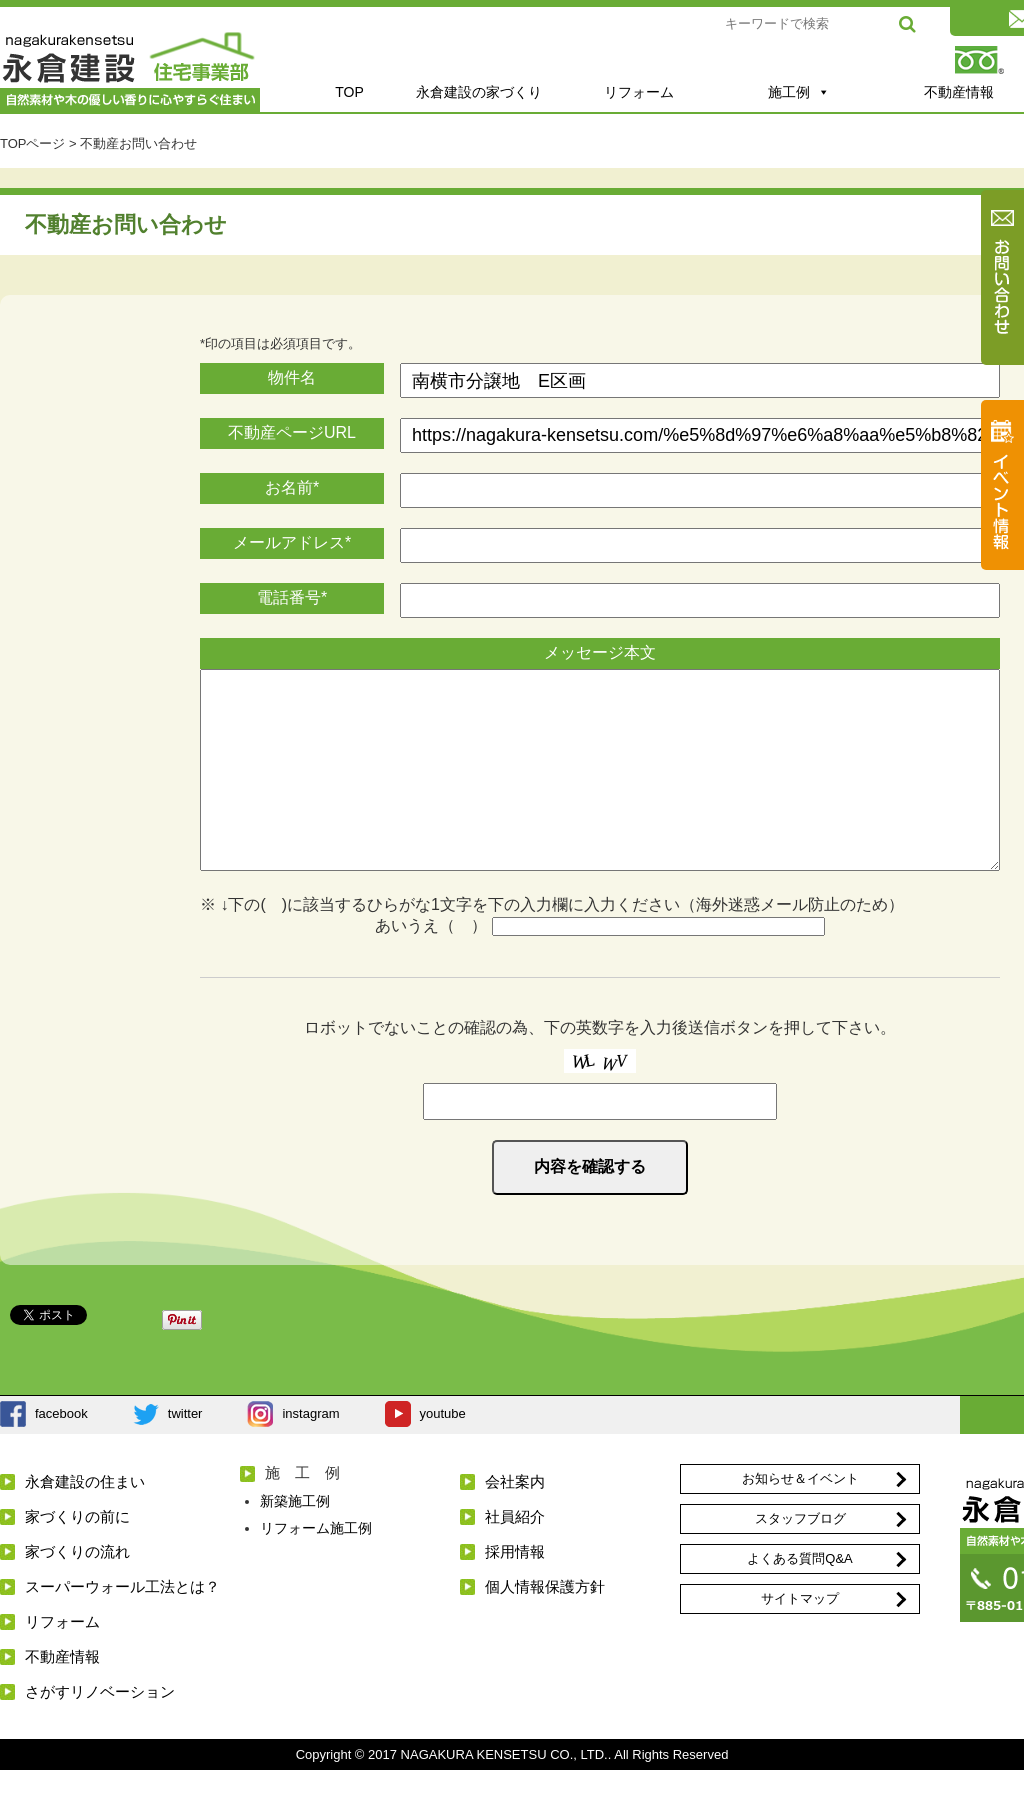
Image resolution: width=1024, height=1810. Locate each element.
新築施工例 (295, 1541)
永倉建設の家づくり (479, 92)
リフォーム (639, 92)
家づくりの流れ (77, 1591)
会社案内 (515, 1521)
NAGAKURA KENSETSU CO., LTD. (504, 1794)
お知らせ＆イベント (800, 1518)
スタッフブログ (800, 1558)
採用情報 (515, 1591)
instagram (310, 1453)
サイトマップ (800, 1638)
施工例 (799, 92)
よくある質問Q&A (799, 1598)
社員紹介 (515, 1556)
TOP (349, 92)
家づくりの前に (77, 1556)
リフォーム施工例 (316, 1568)
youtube (443, 1453)
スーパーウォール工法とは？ (122, 1626)
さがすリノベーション (100, 1731)
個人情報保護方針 (545, 1626)
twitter (185, 1453)
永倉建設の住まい (85, 1521)
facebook (61, 1453)
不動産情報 (62, 1696)
